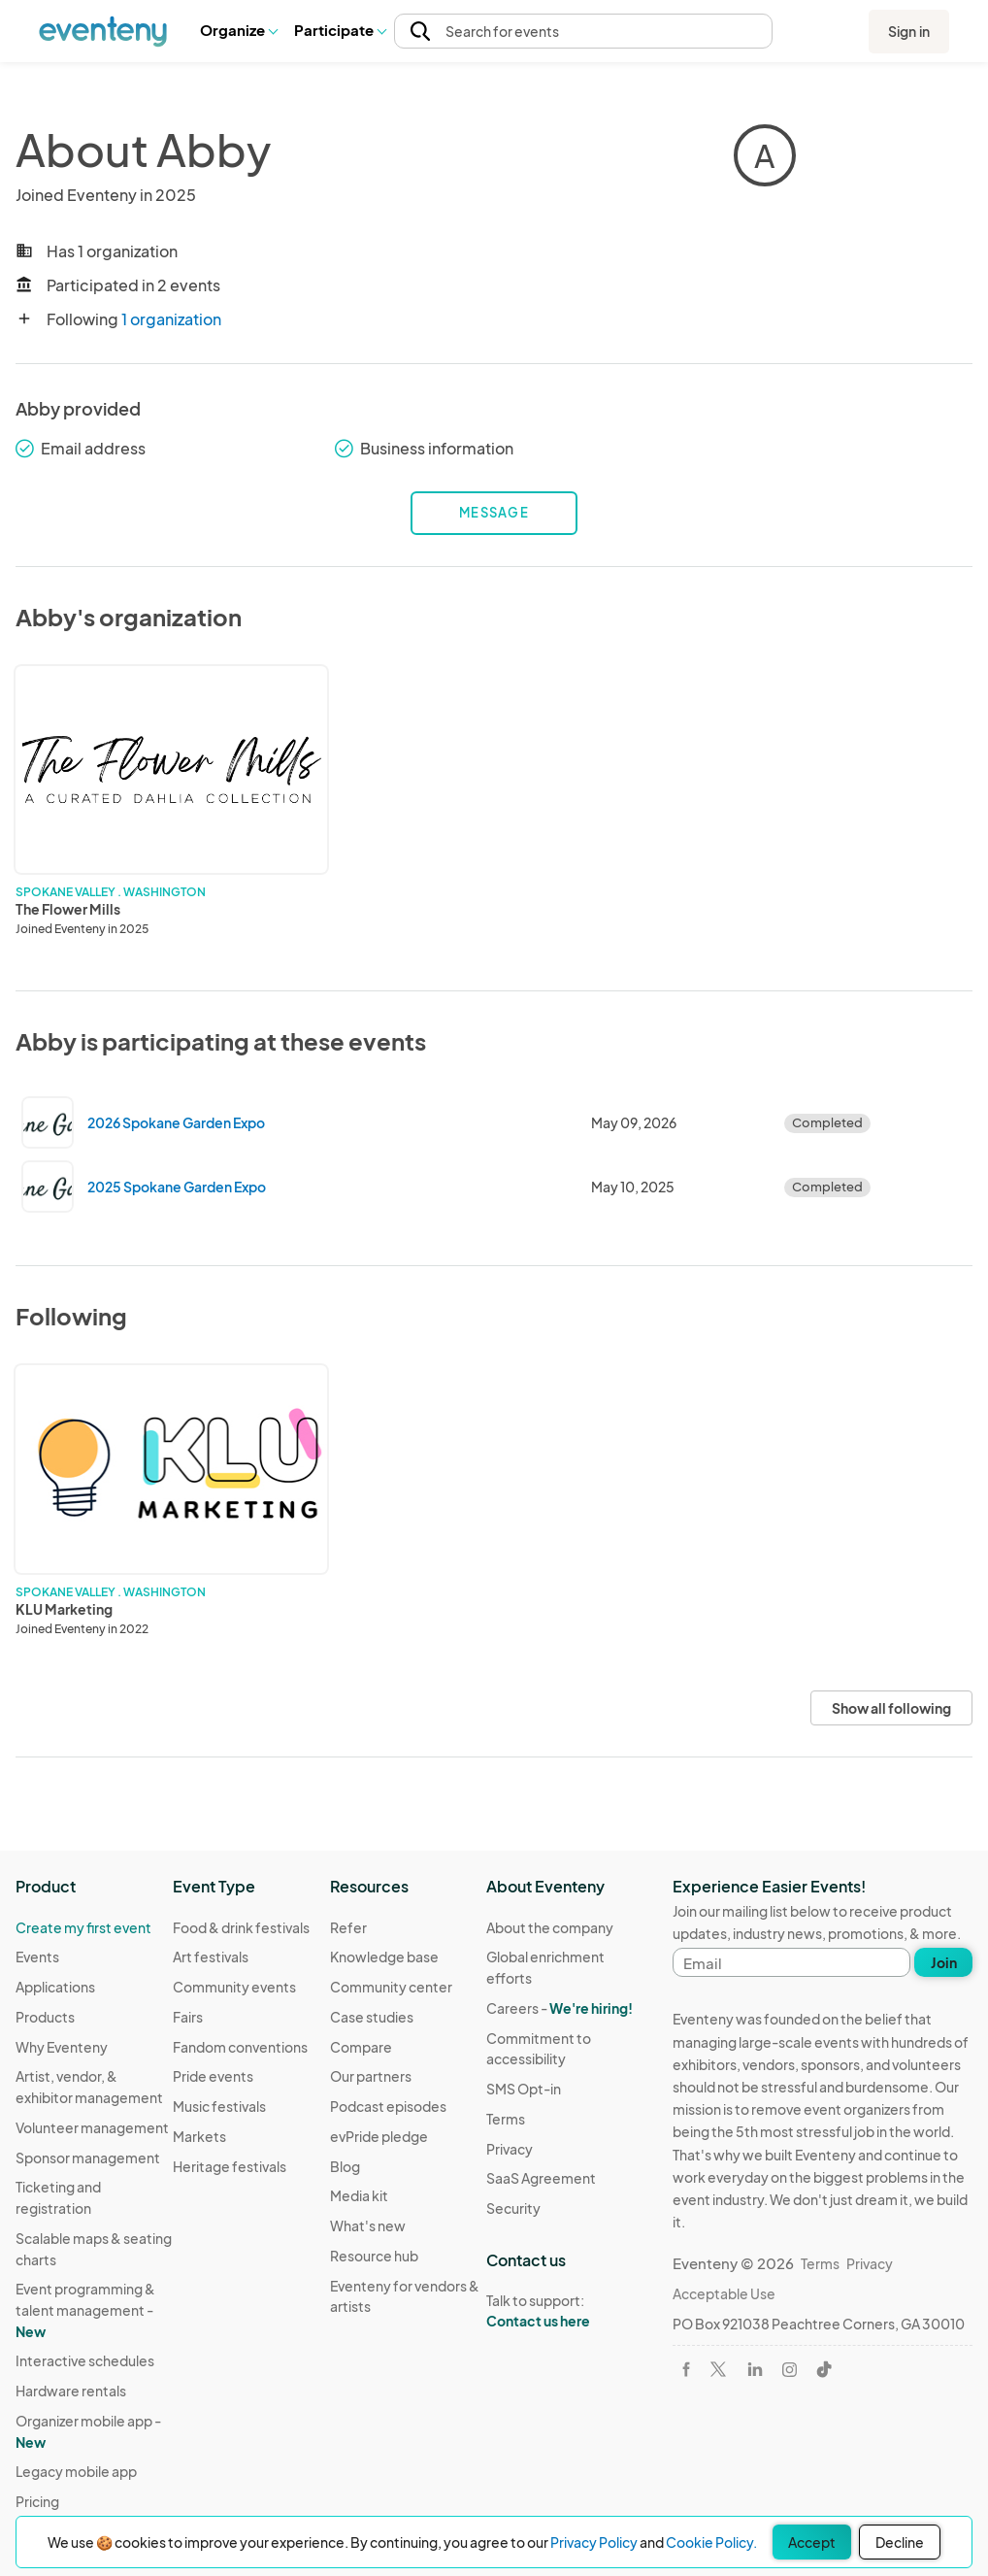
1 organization (171, 319)
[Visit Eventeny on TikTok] (824, 2369)
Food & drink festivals (241, 1927)
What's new (368, 2225)
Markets (199, 2136)
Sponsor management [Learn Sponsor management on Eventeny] (88, 2157)
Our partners (371, 2076)
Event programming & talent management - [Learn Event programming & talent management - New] (85, 2309)
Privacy (509, 2149)
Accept (812, 2542)
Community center (391, 1986)
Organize (238, 29)
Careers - (559, 2008)
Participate (339, 29)
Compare (361, 2047)
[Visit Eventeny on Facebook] (686, 2369)
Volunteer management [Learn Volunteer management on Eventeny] (92, 2127)
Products (45, 2016)
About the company (549, 1927)
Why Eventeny (62, 2047)
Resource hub (374, 2255)
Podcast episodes (388, 2106)
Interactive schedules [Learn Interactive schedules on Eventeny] (85, 2360)
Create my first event (83, 1927)
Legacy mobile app (76, 2471)
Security (513, 2208)
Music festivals (219, 2106)
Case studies (371, 2016)
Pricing (37, 2501)
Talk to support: (564, 2311)
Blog (345, 2166)
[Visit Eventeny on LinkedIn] (755, 2369)
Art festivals (210, 1956)
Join (944, 1962)
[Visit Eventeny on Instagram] (789, 2370)
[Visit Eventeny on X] (718, 2369)
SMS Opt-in (523, 2088)
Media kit (359, 2195)
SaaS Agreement (541, 2178)
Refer (348, 1927)
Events (37, 1956)
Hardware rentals (71, 2390)
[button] (238, 31)
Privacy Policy (594, 2542)
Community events (234, 1986)
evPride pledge (379, 2136)
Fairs (188, 2016)
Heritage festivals (229, 2166)
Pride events (213, 2076)
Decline (899, 2542)
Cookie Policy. (711, 2542)
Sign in (909, 31)
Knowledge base (384, 1956)
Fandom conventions (240, 2047)
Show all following (891, 1708)
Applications (55, 1986)
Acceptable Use (724, 2293)
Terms (505, 2118)
